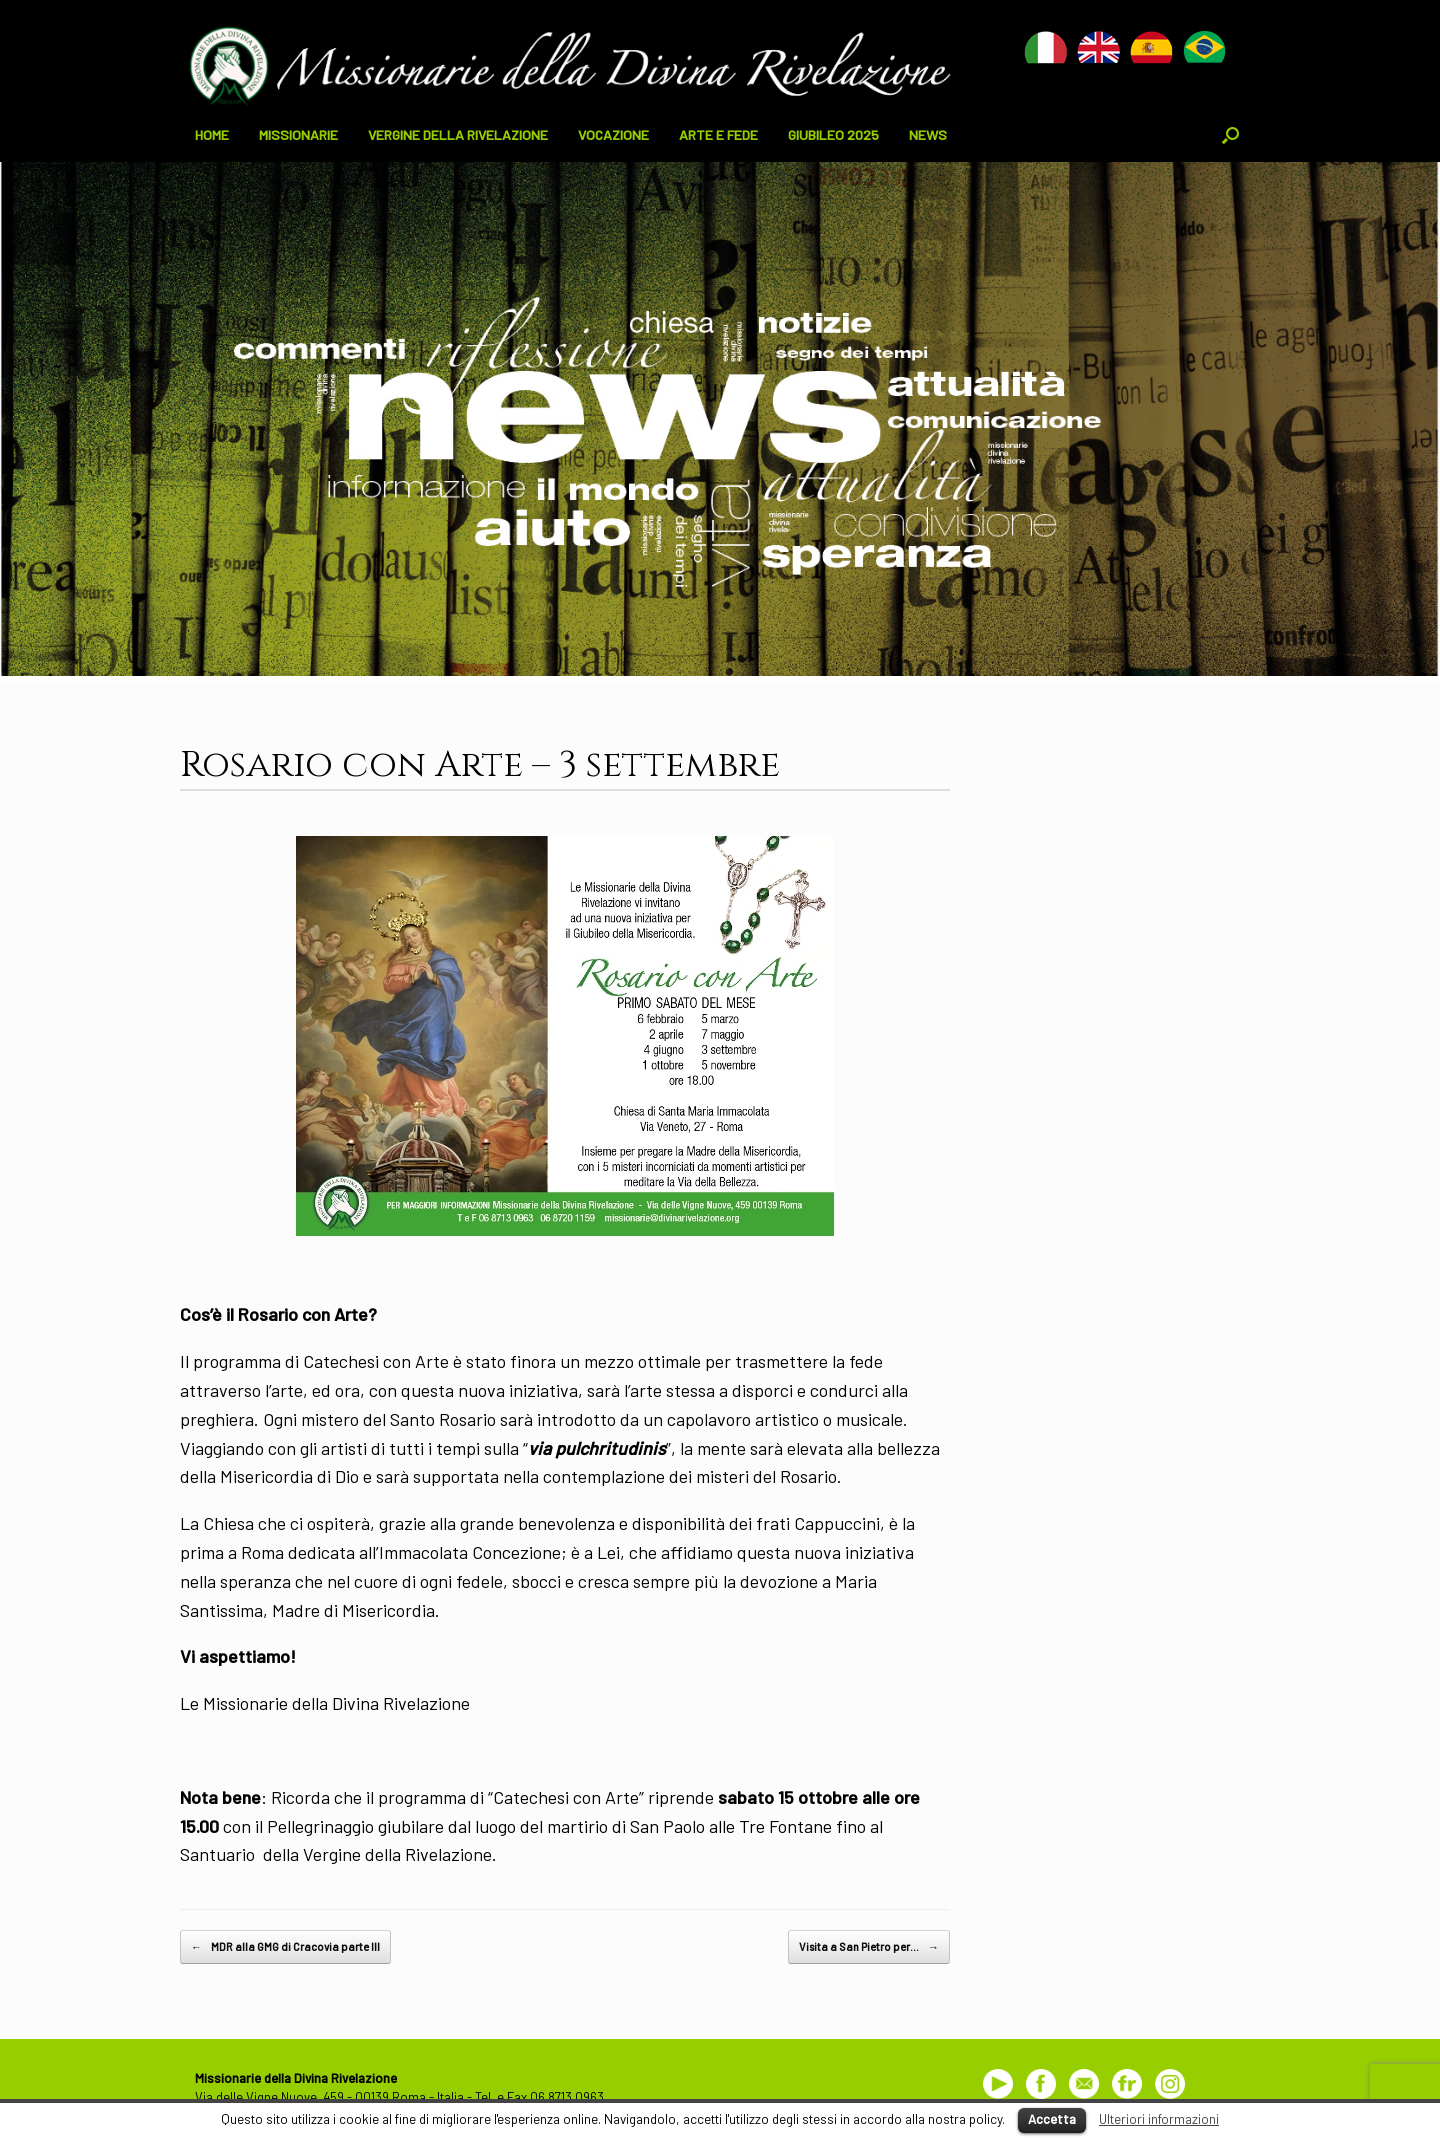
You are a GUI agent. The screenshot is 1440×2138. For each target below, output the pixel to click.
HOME (212, 134)
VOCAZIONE (613, 134)
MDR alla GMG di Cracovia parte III (285, 1947)
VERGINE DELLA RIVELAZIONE (458, 134)
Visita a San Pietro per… (869, 1947)
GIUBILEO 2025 (833, 134)
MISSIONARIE (298, 134)
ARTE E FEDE (718, 134)
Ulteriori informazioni (1159, 2119)
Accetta (1052, 2119)
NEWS (928, 134)
